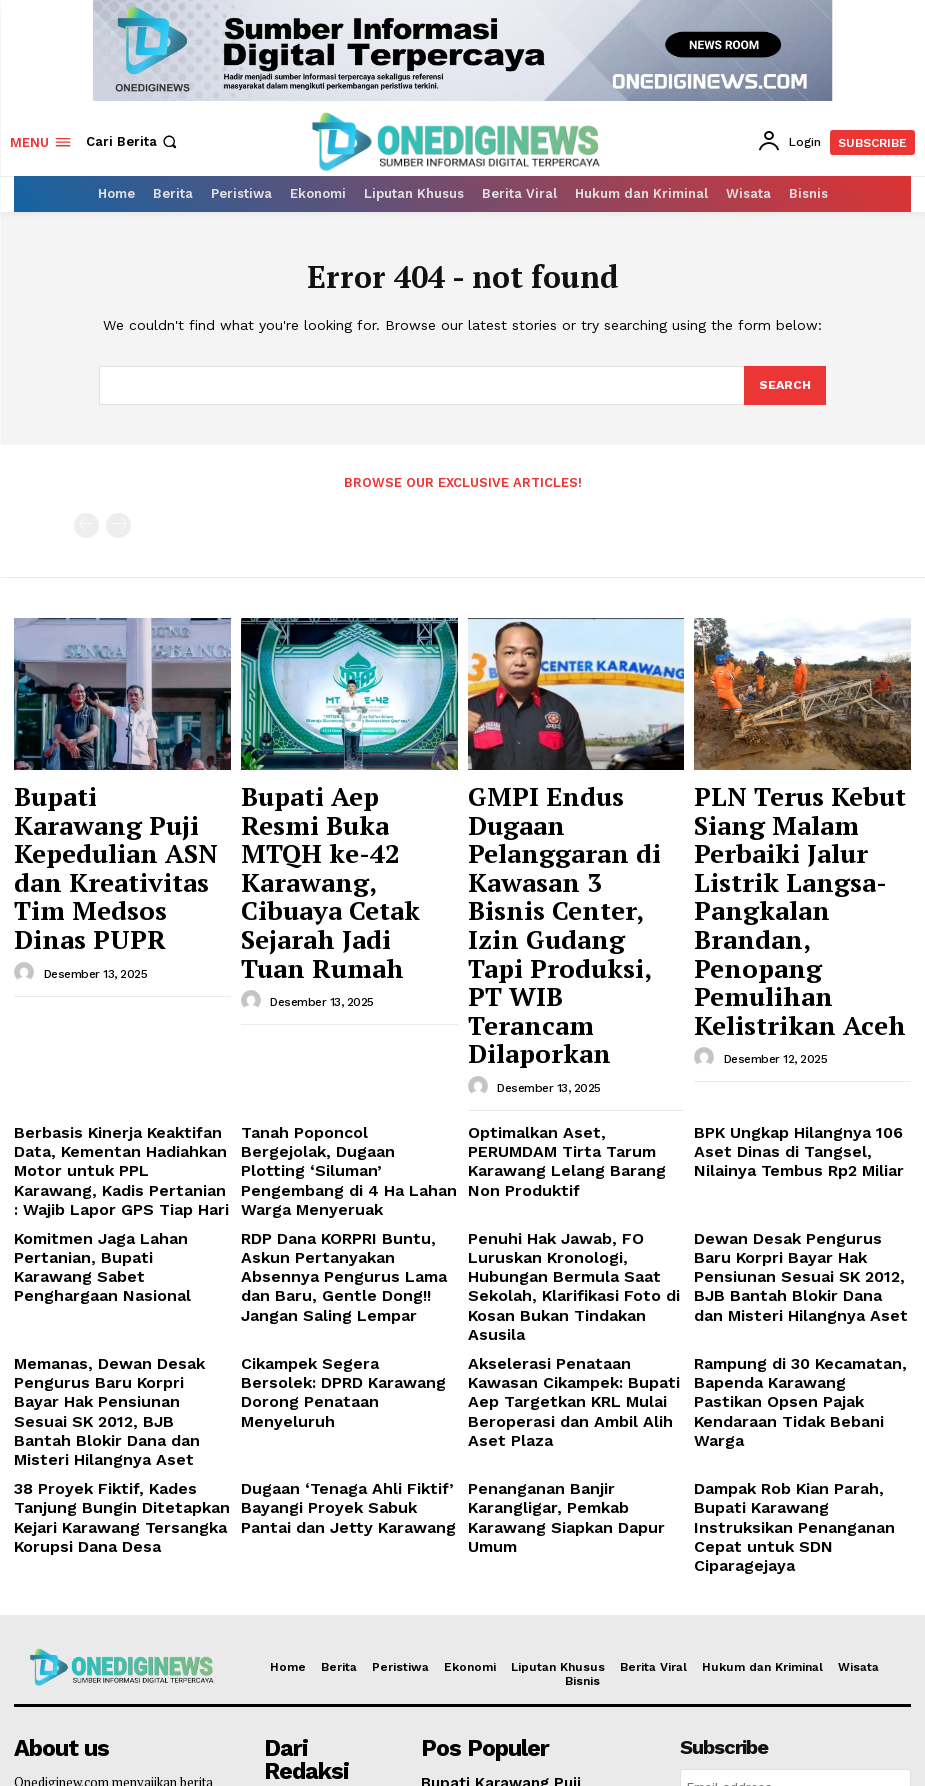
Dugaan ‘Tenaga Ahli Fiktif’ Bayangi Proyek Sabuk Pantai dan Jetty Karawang (336, 1234)
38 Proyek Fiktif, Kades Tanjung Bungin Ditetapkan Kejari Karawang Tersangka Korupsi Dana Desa (117, 1242)
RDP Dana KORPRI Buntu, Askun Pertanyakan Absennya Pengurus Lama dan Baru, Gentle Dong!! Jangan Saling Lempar (348, 1067)
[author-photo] (27, 874)
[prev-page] (86, 524)
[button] (133, 141)
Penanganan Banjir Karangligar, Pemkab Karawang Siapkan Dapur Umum (571, 1234)
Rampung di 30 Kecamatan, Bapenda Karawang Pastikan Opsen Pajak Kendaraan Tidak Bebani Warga (793, 1155)
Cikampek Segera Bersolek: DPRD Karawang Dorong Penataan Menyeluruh (332, 1147)
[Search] (784, 386)
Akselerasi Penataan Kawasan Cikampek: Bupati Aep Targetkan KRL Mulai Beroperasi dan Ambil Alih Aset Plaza (576, 1155)
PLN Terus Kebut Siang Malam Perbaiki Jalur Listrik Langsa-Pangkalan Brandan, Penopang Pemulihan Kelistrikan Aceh (790, 835)
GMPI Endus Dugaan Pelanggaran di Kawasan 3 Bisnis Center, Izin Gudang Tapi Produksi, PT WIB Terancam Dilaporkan (572, 835)
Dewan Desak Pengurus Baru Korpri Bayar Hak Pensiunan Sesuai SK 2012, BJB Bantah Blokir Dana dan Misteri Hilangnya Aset (788, 1074)
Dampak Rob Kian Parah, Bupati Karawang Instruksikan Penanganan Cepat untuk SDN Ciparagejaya (797, 1242)
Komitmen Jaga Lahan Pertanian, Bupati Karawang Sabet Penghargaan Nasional (121, 1059)
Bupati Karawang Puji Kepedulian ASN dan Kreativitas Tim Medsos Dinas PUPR (113, 816)
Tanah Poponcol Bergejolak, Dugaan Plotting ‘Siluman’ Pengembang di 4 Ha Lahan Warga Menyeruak (332, 979)
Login (796, 1531)
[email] (795, 1486)
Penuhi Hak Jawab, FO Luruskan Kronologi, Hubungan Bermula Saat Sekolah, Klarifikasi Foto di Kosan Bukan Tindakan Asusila (573, 1067)
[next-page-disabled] (118, 524)
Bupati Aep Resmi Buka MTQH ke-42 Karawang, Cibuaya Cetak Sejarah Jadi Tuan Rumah (341, 816)
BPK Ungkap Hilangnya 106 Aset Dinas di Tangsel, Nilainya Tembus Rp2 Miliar (797, 971)
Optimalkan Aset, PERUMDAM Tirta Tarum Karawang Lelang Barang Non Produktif (567, 971)
